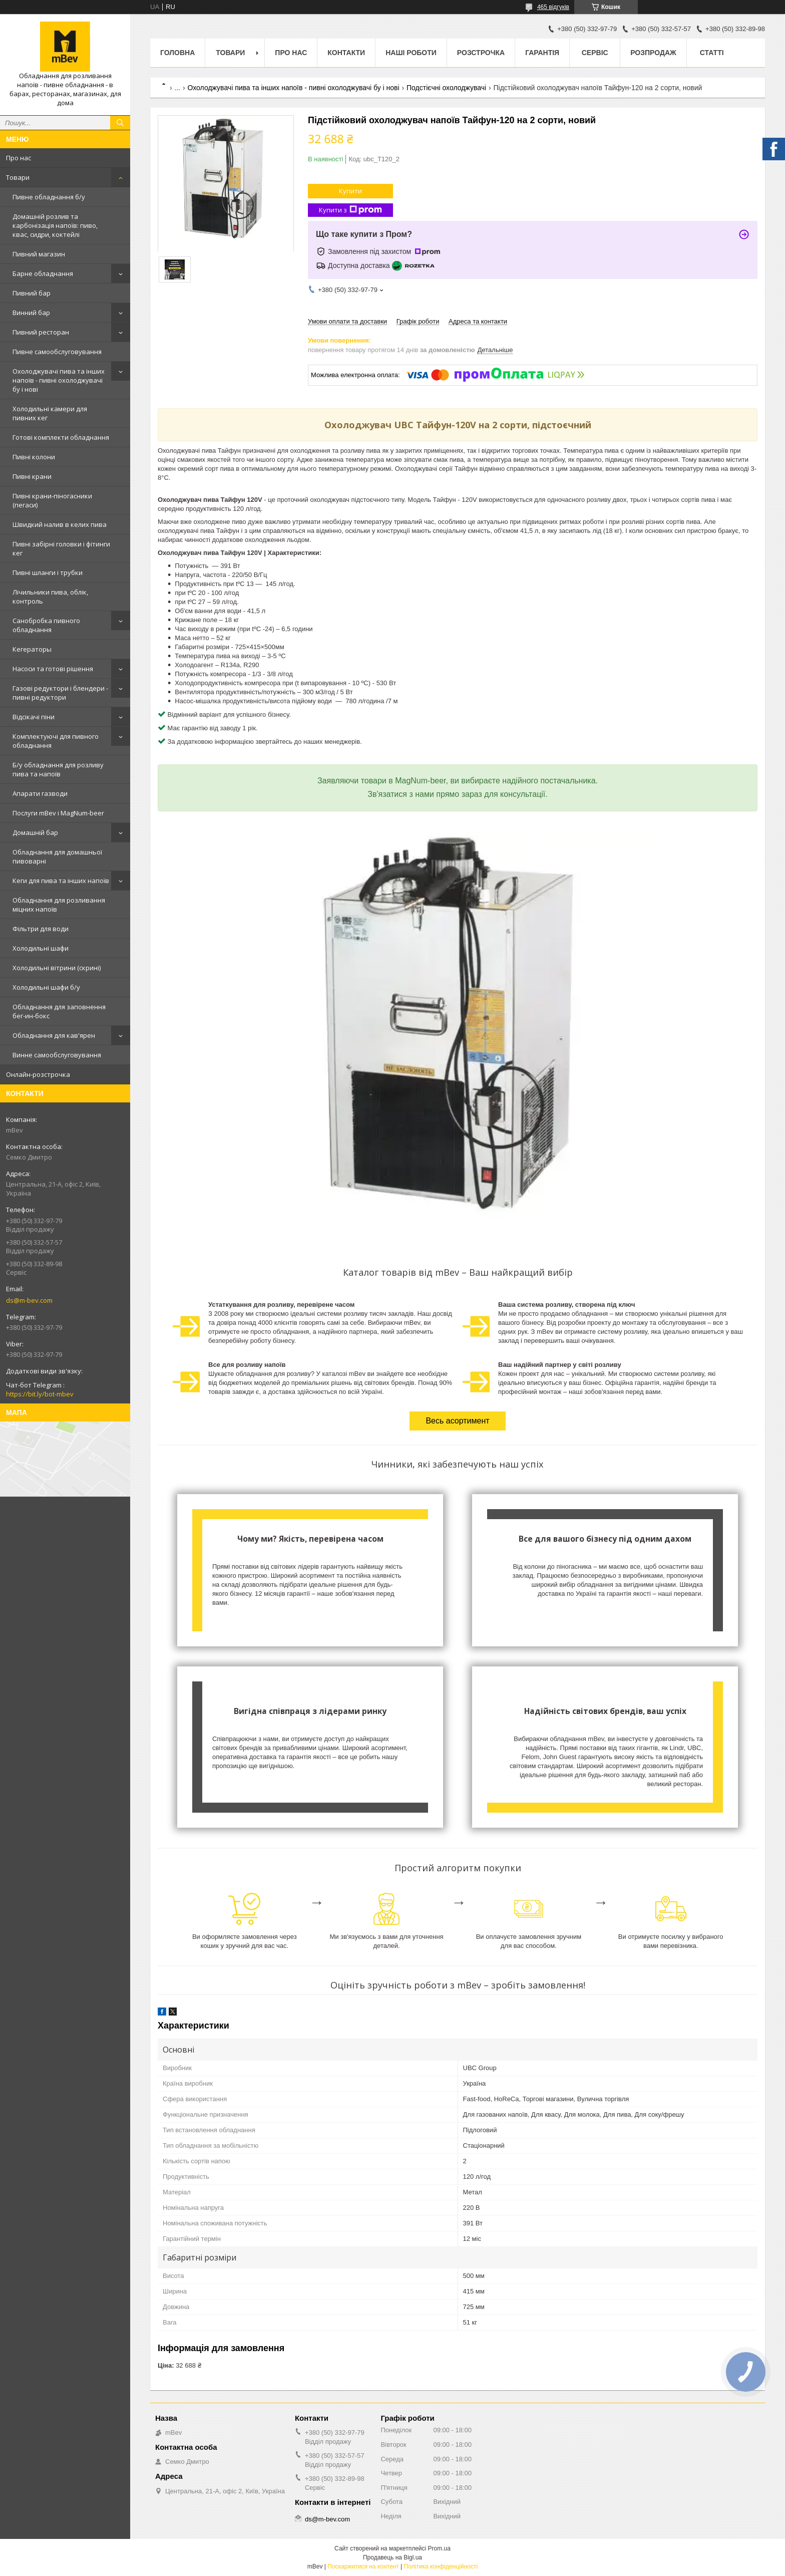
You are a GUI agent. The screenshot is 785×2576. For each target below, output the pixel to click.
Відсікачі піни (34, 716)
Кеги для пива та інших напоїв (61, 880)
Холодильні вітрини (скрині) (57, 967)
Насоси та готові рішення (53, 668)
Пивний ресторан (41, 332)
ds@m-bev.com (29, 1300)
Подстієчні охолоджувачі (446, 88)
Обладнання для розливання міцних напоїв (59, 905)
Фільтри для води (41, 928)
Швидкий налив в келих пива (60, 524)
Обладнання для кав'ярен (54, 1035)
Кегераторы (32, 649)
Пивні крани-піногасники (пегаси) (52, 500)
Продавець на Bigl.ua (392, 2557)
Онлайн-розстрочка (38, 1074)
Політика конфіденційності (441, 2566)
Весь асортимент (457, 1420)
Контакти (346, 53)
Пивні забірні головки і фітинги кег (61, 548)
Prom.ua (439, 2548)
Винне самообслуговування (57, 1054)
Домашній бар (35, 832)
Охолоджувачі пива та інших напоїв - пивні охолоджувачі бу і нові (59, 380)
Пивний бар (32, 293)
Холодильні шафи (41, 948)
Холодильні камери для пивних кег (50, 413)
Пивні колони (34, 456)
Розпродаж (653, 53)
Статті (712, 53)
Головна (177, 53)
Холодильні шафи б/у (46, 987)
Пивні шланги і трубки (48, 572)
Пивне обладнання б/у (49, 196)
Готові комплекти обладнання (61, 437)
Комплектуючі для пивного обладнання (56, 741)
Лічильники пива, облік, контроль (50, 597)
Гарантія (542, 53)
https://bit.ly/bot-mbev (40, 1393)
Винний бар (31, 312)
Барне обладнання (43, 273)
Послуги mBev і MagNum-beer (58, 812)
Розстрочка (481, 53)
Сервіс (595, 53)
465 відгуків (553, 7)
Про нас (18, 157)
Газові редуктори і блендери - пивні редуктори (60, 693)
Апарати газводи (40, 793)
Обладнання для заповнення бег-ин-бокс (59, 1011)
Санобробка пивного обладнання (46, 625)
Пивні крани (32, 476)
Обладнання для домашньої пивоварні (57, 856)
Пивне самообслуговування (57, 351)
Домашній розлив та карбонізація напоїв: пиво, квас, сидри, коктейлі (55, 225)
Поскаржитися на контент (363, 2566)
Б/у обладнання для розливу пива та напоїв (58, 769)
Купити (350, 190)
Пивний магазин (39, 253)
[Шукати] (120, 122)
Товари (18, 177)
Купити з (350, 210)
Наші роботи (411, 53)
